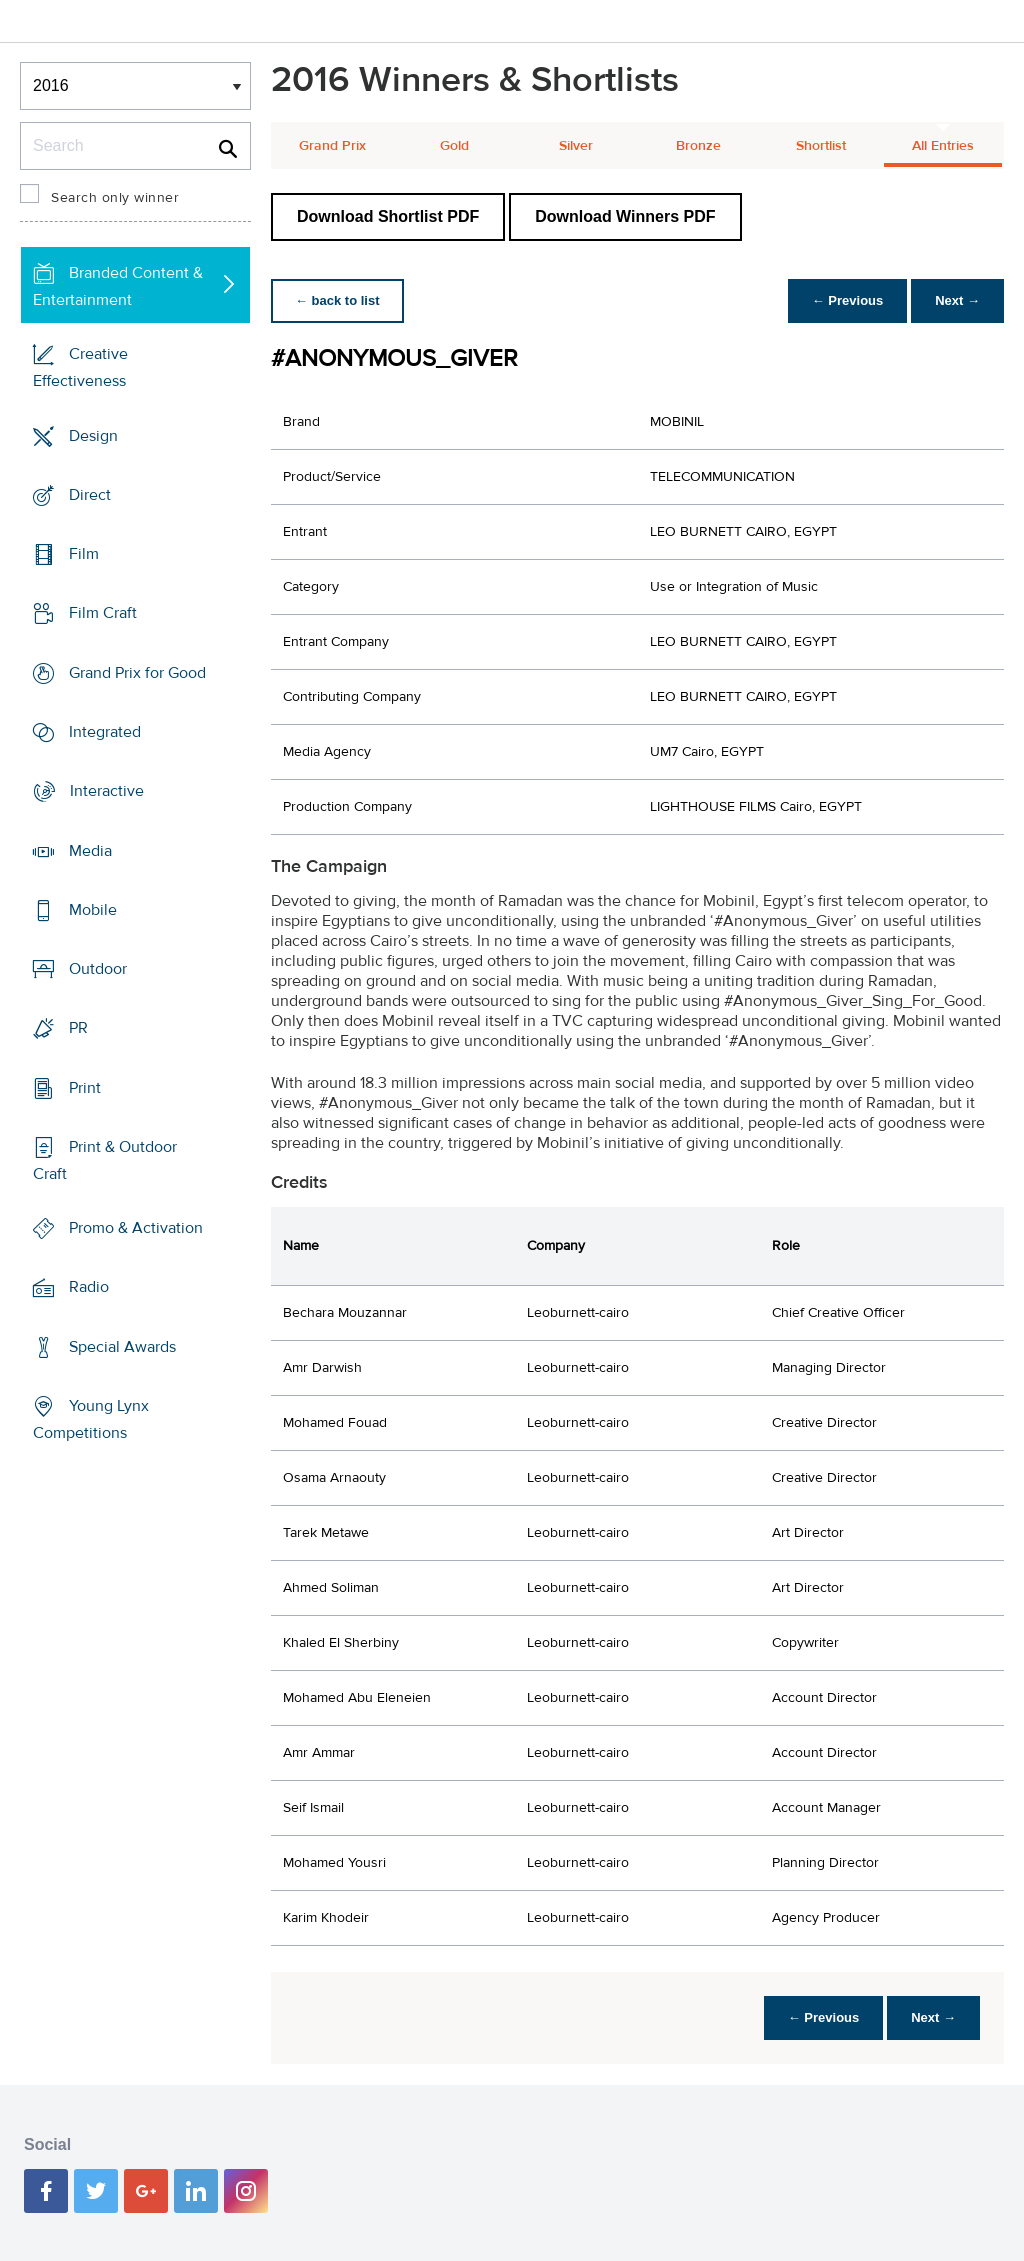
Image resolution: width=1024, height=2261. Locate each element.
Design (93, 436)
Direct (90, 495)
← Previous (848, 300)
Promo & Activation (136, 1228)
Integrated (105, 732)
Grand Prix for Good (137, 673)
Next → (957, 300)
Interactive (107, 791)
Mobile (93, 910)
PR (78, 1028)
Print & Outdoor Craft (105, 1160)
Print (85, 1087)
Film (84, 554)
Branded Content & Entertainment (118, 286)
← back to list (337, 300)
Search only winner (115, 198)
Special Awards (122, 1347)
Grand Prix (332, 146)
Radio (89, 1287)
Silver (576, 146)
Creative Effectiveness (80, 367)
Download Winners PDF (625, 216)
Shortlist (821, 146)
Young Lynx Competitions (91, 1419)
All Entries (943, 146)
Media (90, 850)
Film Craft (103, 613)
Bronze (698, 146)
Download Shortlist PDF (388, 216)
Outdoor (98, 969)
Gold (454, 146)
